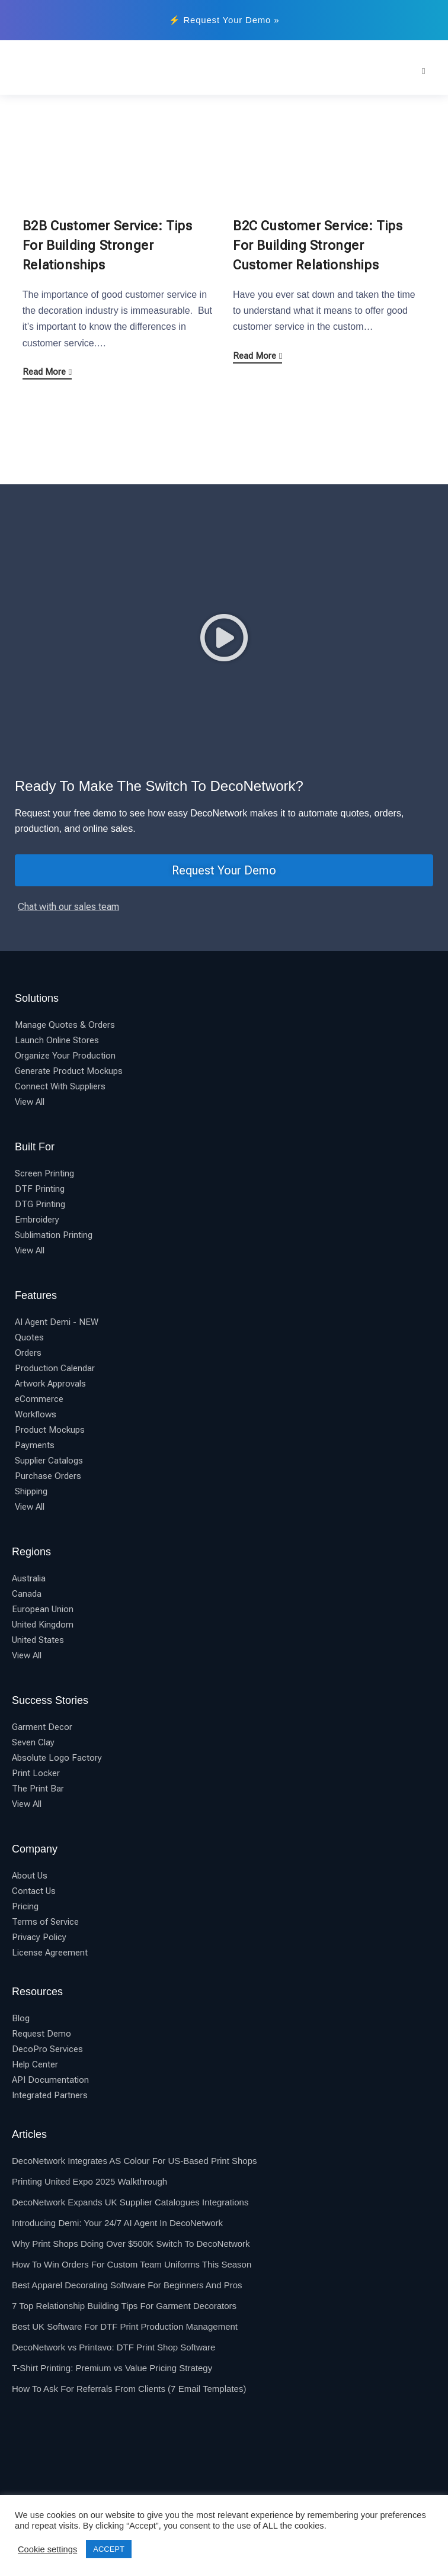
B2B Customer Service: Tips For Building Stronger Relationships (108, 245)
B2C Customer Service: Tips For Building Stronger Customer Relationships (318, 245)
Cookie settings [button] (47, 2549)
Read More (47, 371)
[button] (224, 637)
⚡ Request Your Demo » (224, 20)
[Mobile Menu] (423, 71)
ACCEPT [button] (108, 2549)
